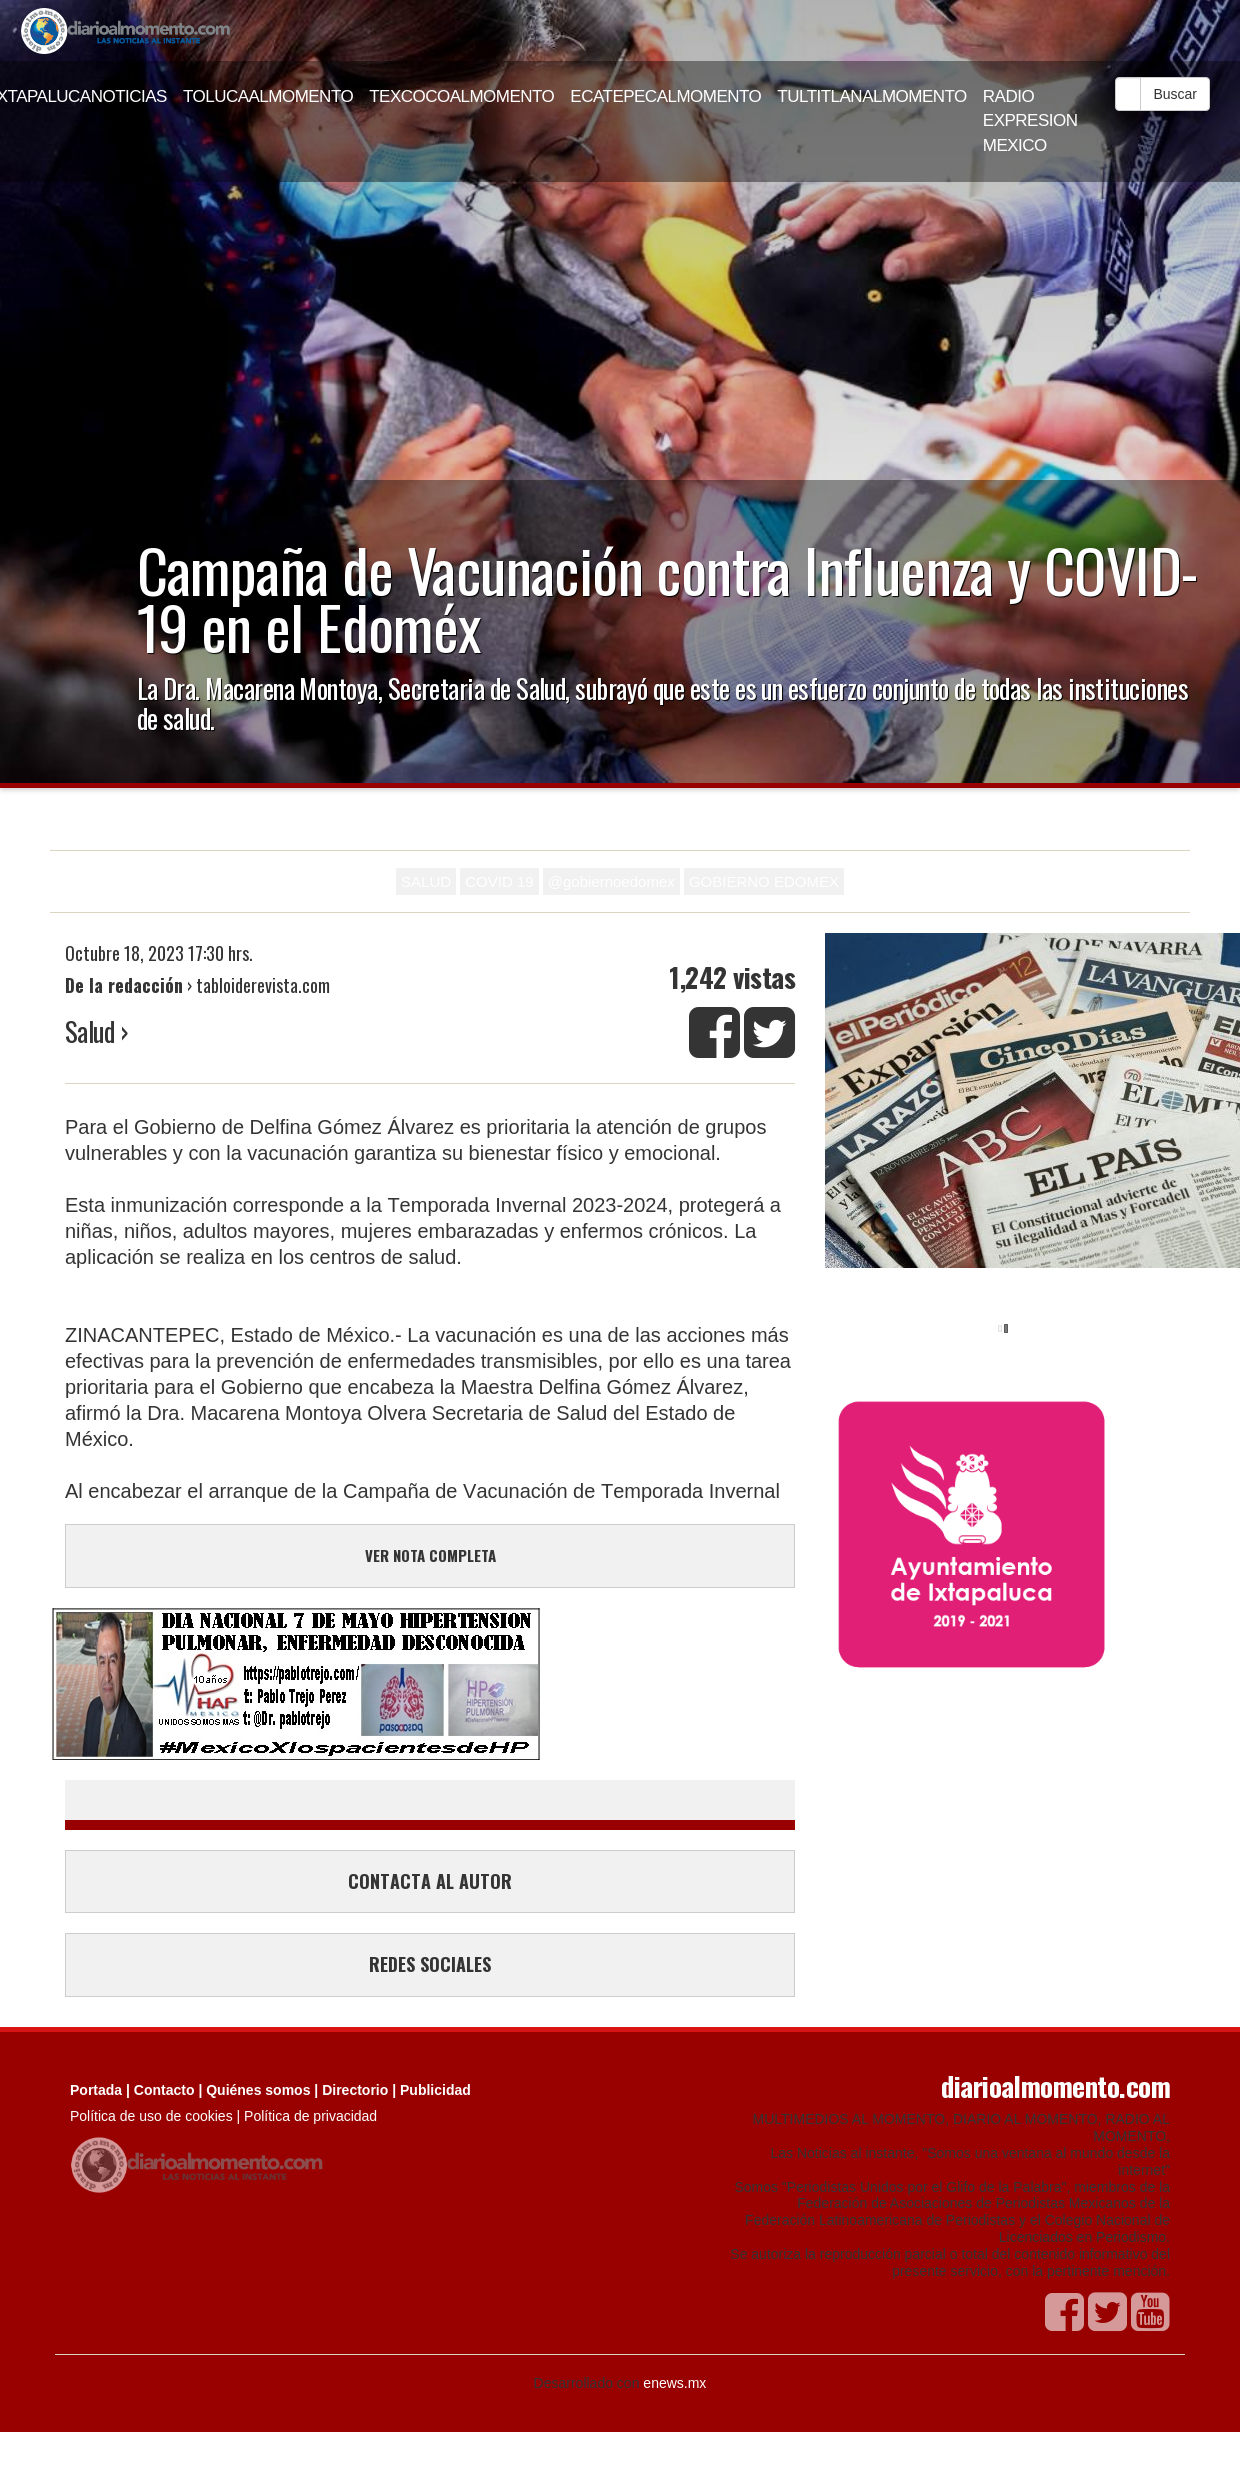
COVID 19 (499, 881)
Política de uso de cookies (151, 2116)
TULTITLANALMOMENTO (872, 96)
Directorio (355, 2090)
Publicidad (435, 2090)
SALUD (426, 881)
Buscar (1175, 94)
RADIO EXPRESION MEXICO (1030, 121)
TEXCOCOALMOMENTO (461, 96)
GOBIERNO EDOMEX (764, 881)
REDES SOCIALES (430, 1964)
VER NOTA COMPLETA (430, 1555)
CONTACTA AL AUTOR (430, 1881)
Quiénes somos (258, 2090)
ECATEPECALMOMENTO (665, 96)
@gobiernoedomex (611, 881)
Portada (96, 2090)
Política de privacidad (310, 2116)
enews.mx (674, 2383)
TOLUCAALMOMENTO (268, 96)
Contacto (164, 2090)
